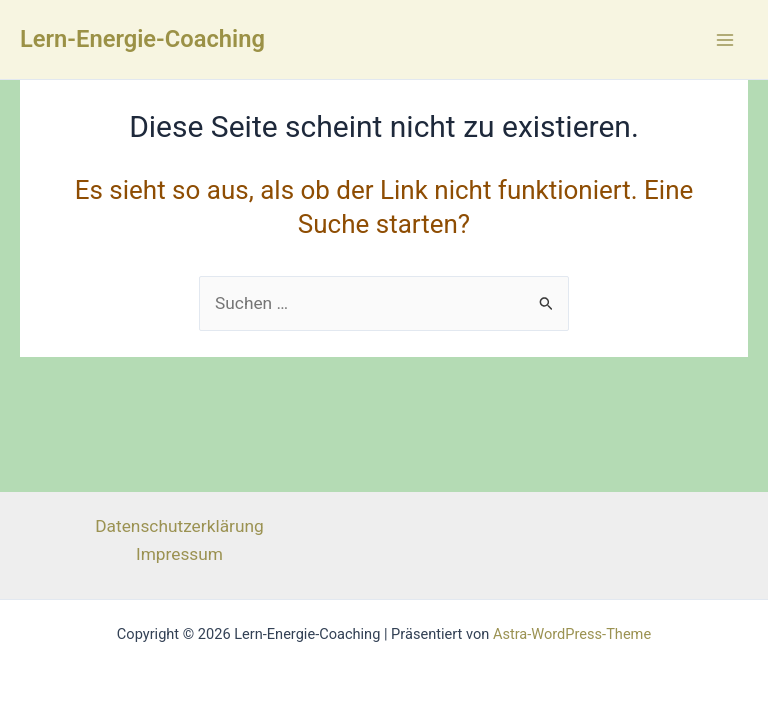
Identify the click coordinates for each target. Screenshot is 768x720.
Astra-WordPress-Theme (572, 634)
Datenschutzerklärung (179, 526)
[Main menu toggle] (725, 40)
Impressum (179, 554)
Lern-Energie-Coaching (142, 39)
